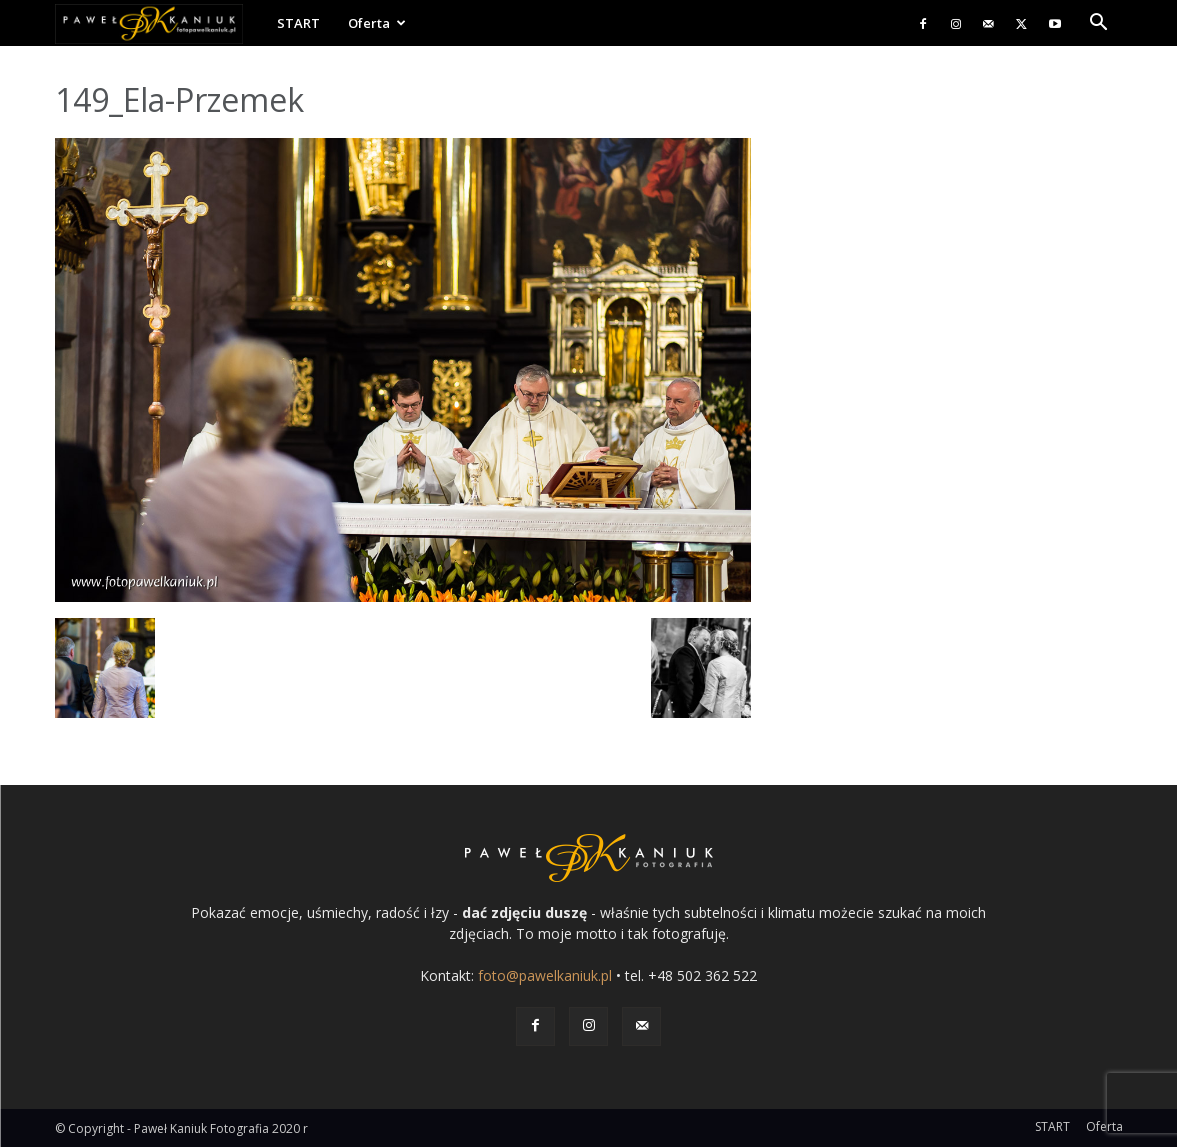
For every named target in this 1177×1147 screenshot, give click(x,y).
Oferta (377, 23)
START (298, 23)
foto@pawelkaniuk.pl (545, 975)
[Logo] (159, 23)
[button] (1099, 24)
